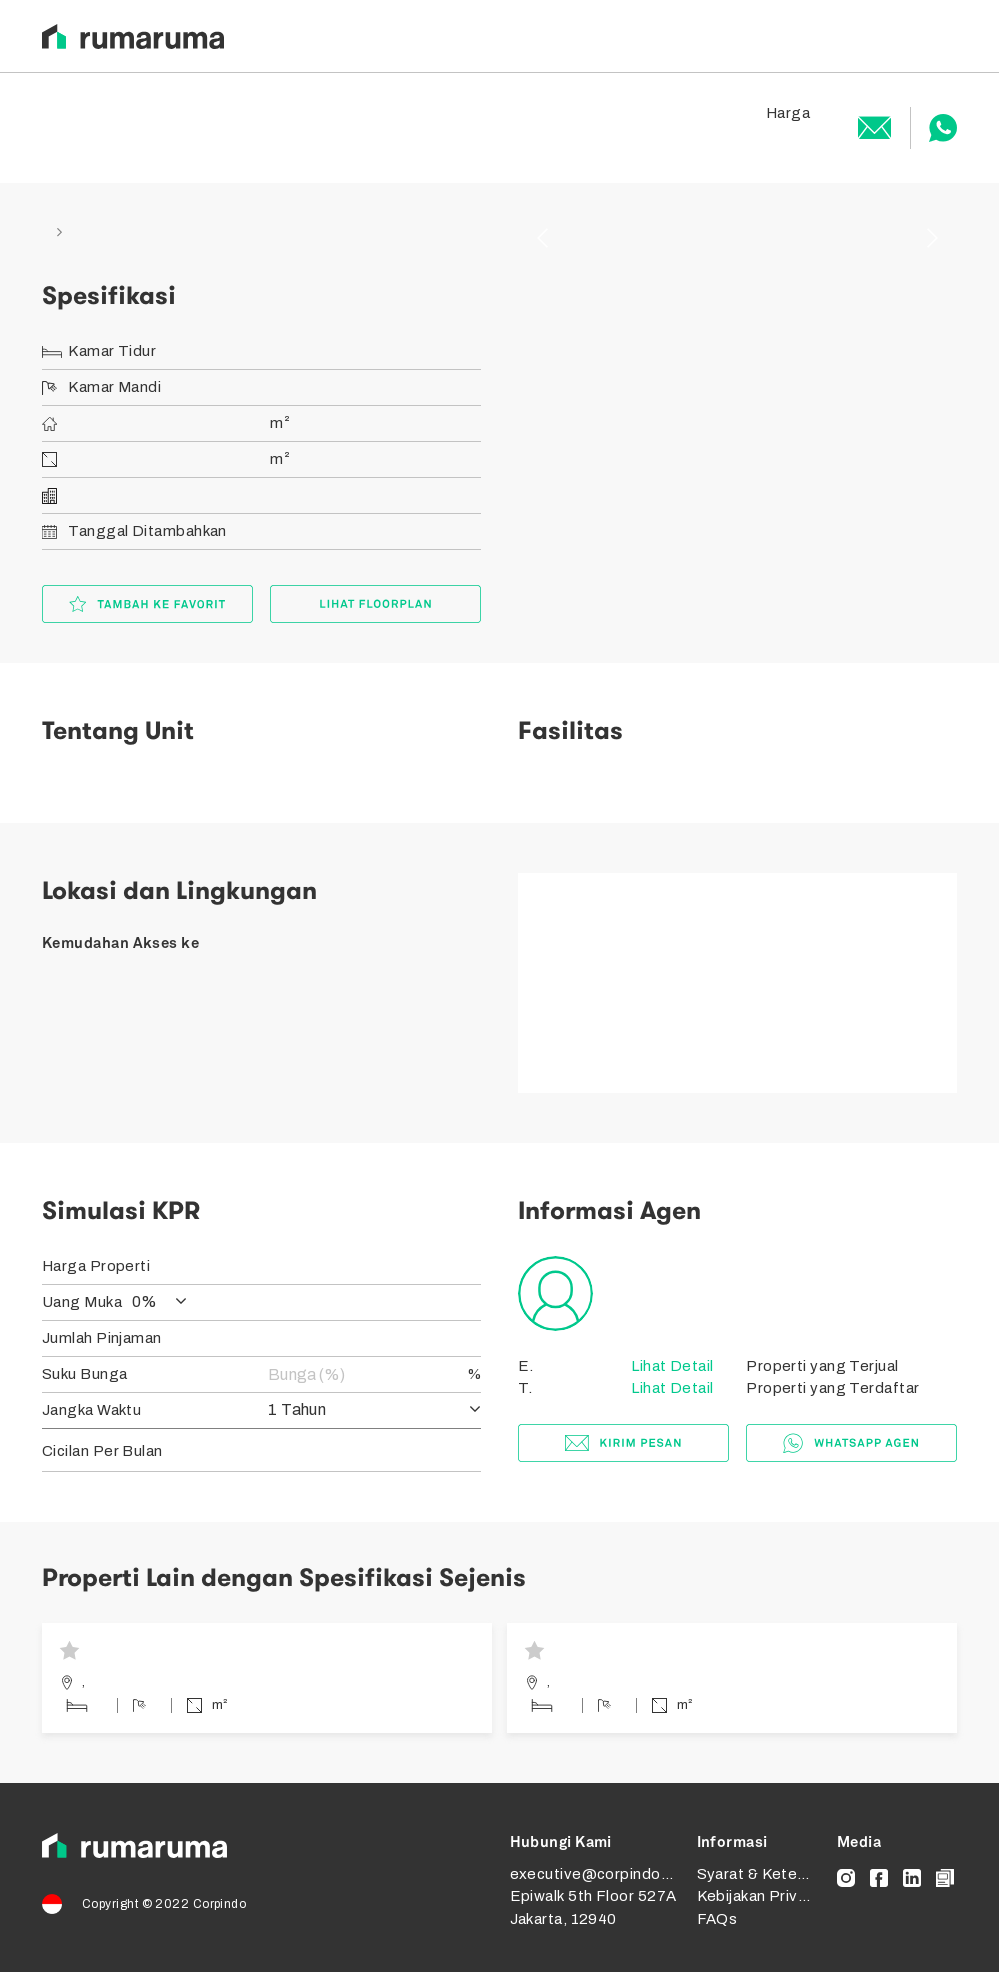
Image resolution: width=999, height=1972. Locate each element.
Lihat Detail (671, 1366)
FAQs (717, 1919)
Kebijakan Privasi (758, 1896)
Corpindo (220, 1904)
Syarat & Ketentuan (767, 1874)
